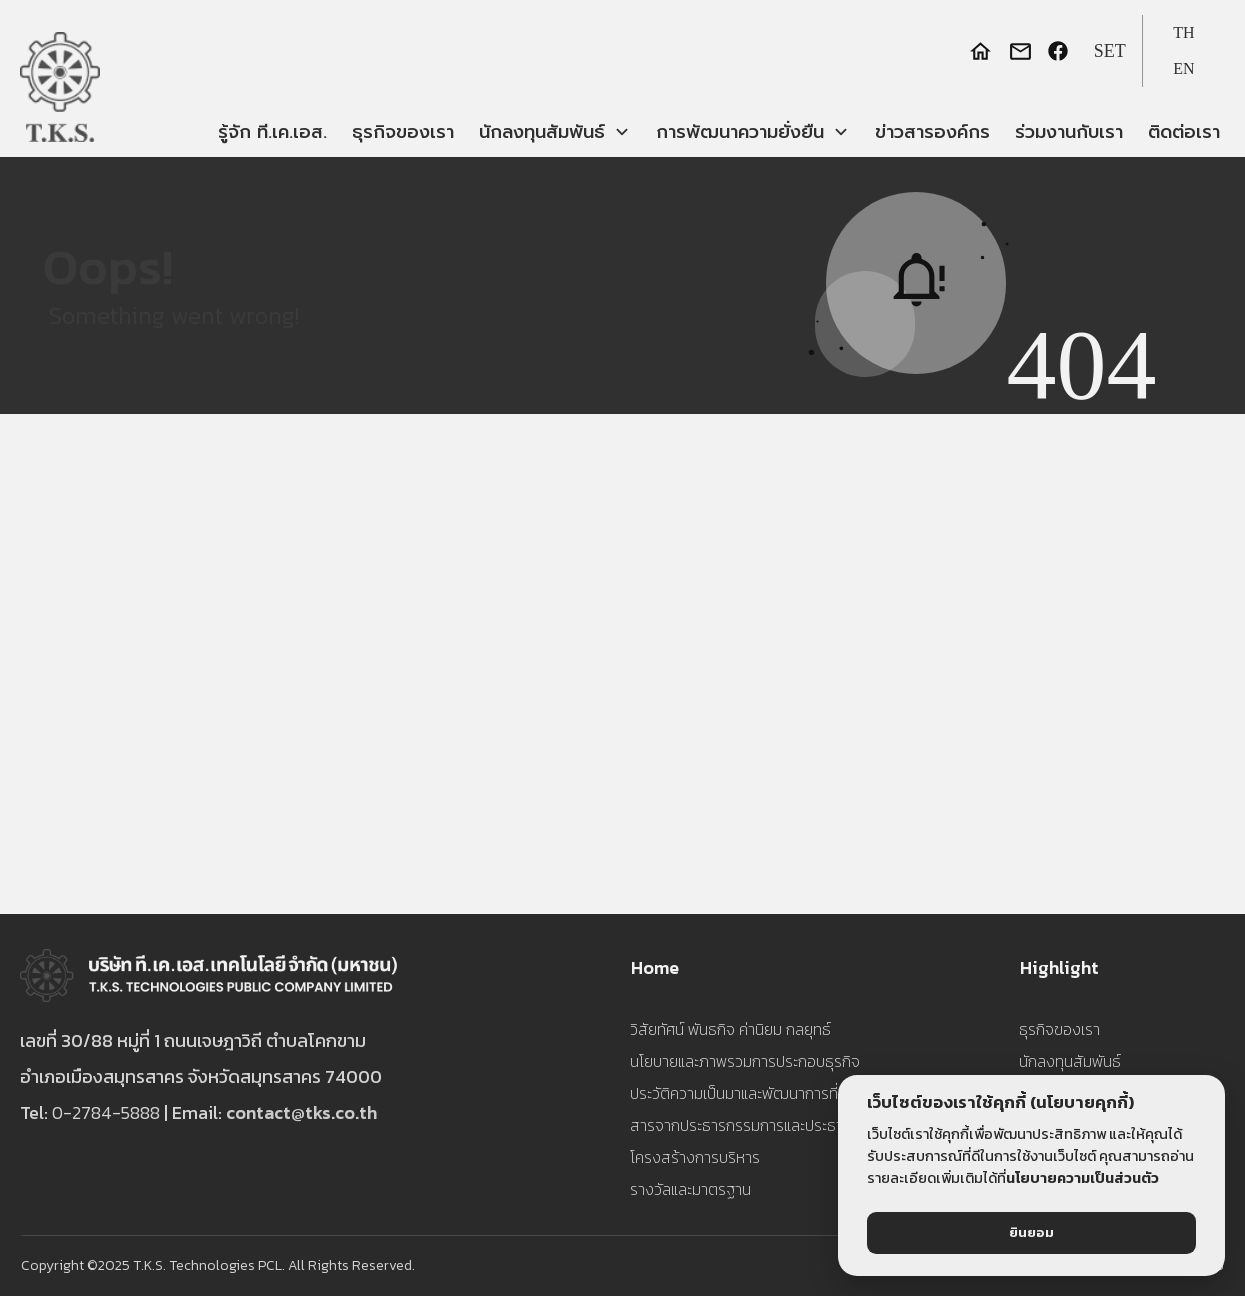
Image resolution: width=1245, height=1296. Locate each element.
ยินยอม (1031, 1232)
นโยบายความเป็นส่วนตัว (1082, 1178)
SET (1110, 51)
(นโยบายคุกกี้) (1082, 1102)
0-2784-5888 (106, 1112)
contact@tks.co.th (301, 1112)
